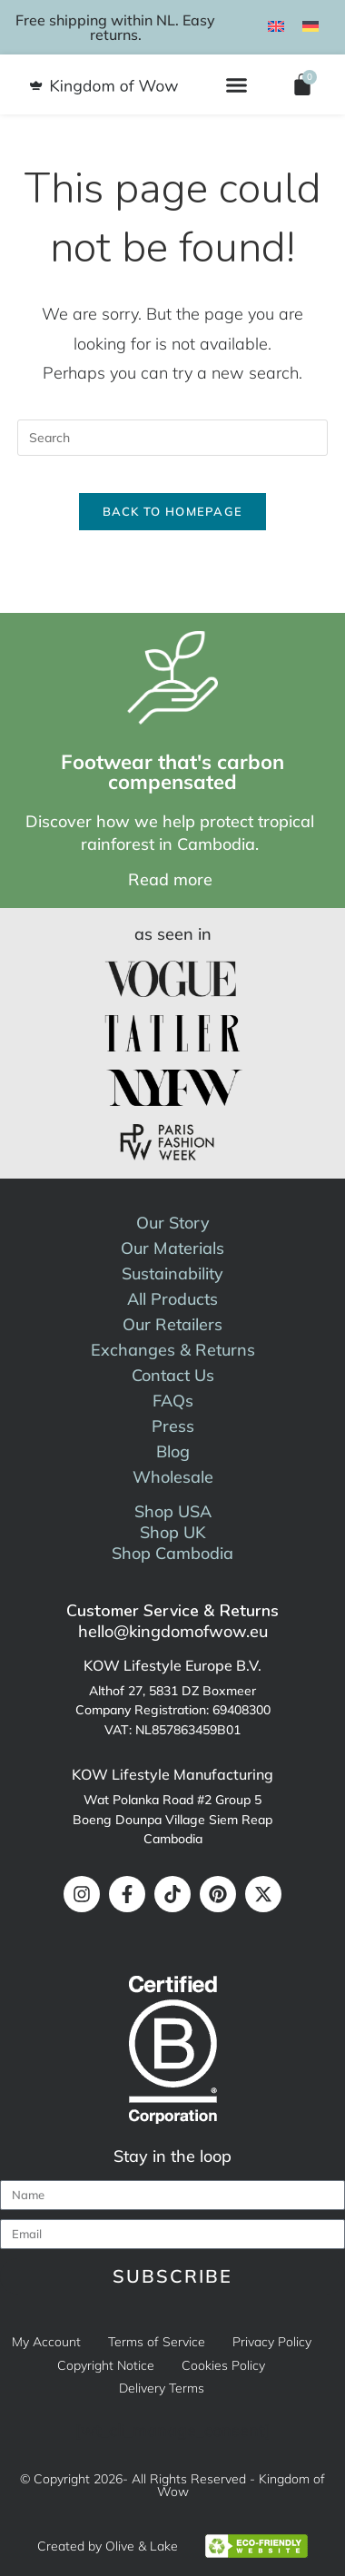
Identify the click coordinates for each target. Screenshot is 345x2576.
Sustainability (172, 1273)
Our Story (173, 1222)
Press (173, 1426)
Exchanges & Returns (173, 1349)
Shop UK (173, 1532)
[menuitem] (276, 25)
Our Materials (172, 1248)
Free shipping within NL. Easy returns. (115, 27)
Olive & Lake (141, 2546)
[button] (237, 84)
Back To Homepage (173, 511)
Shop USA (173, 1511)
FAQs (173, 1400)
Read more (170, 879)
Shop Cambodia (172, 1553)
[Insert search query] (172, 437)
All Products (172, 1298)
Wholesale (173, 1476)
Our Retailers (172, 1324)
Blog (173, 1451)
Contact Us (173, 1375)
